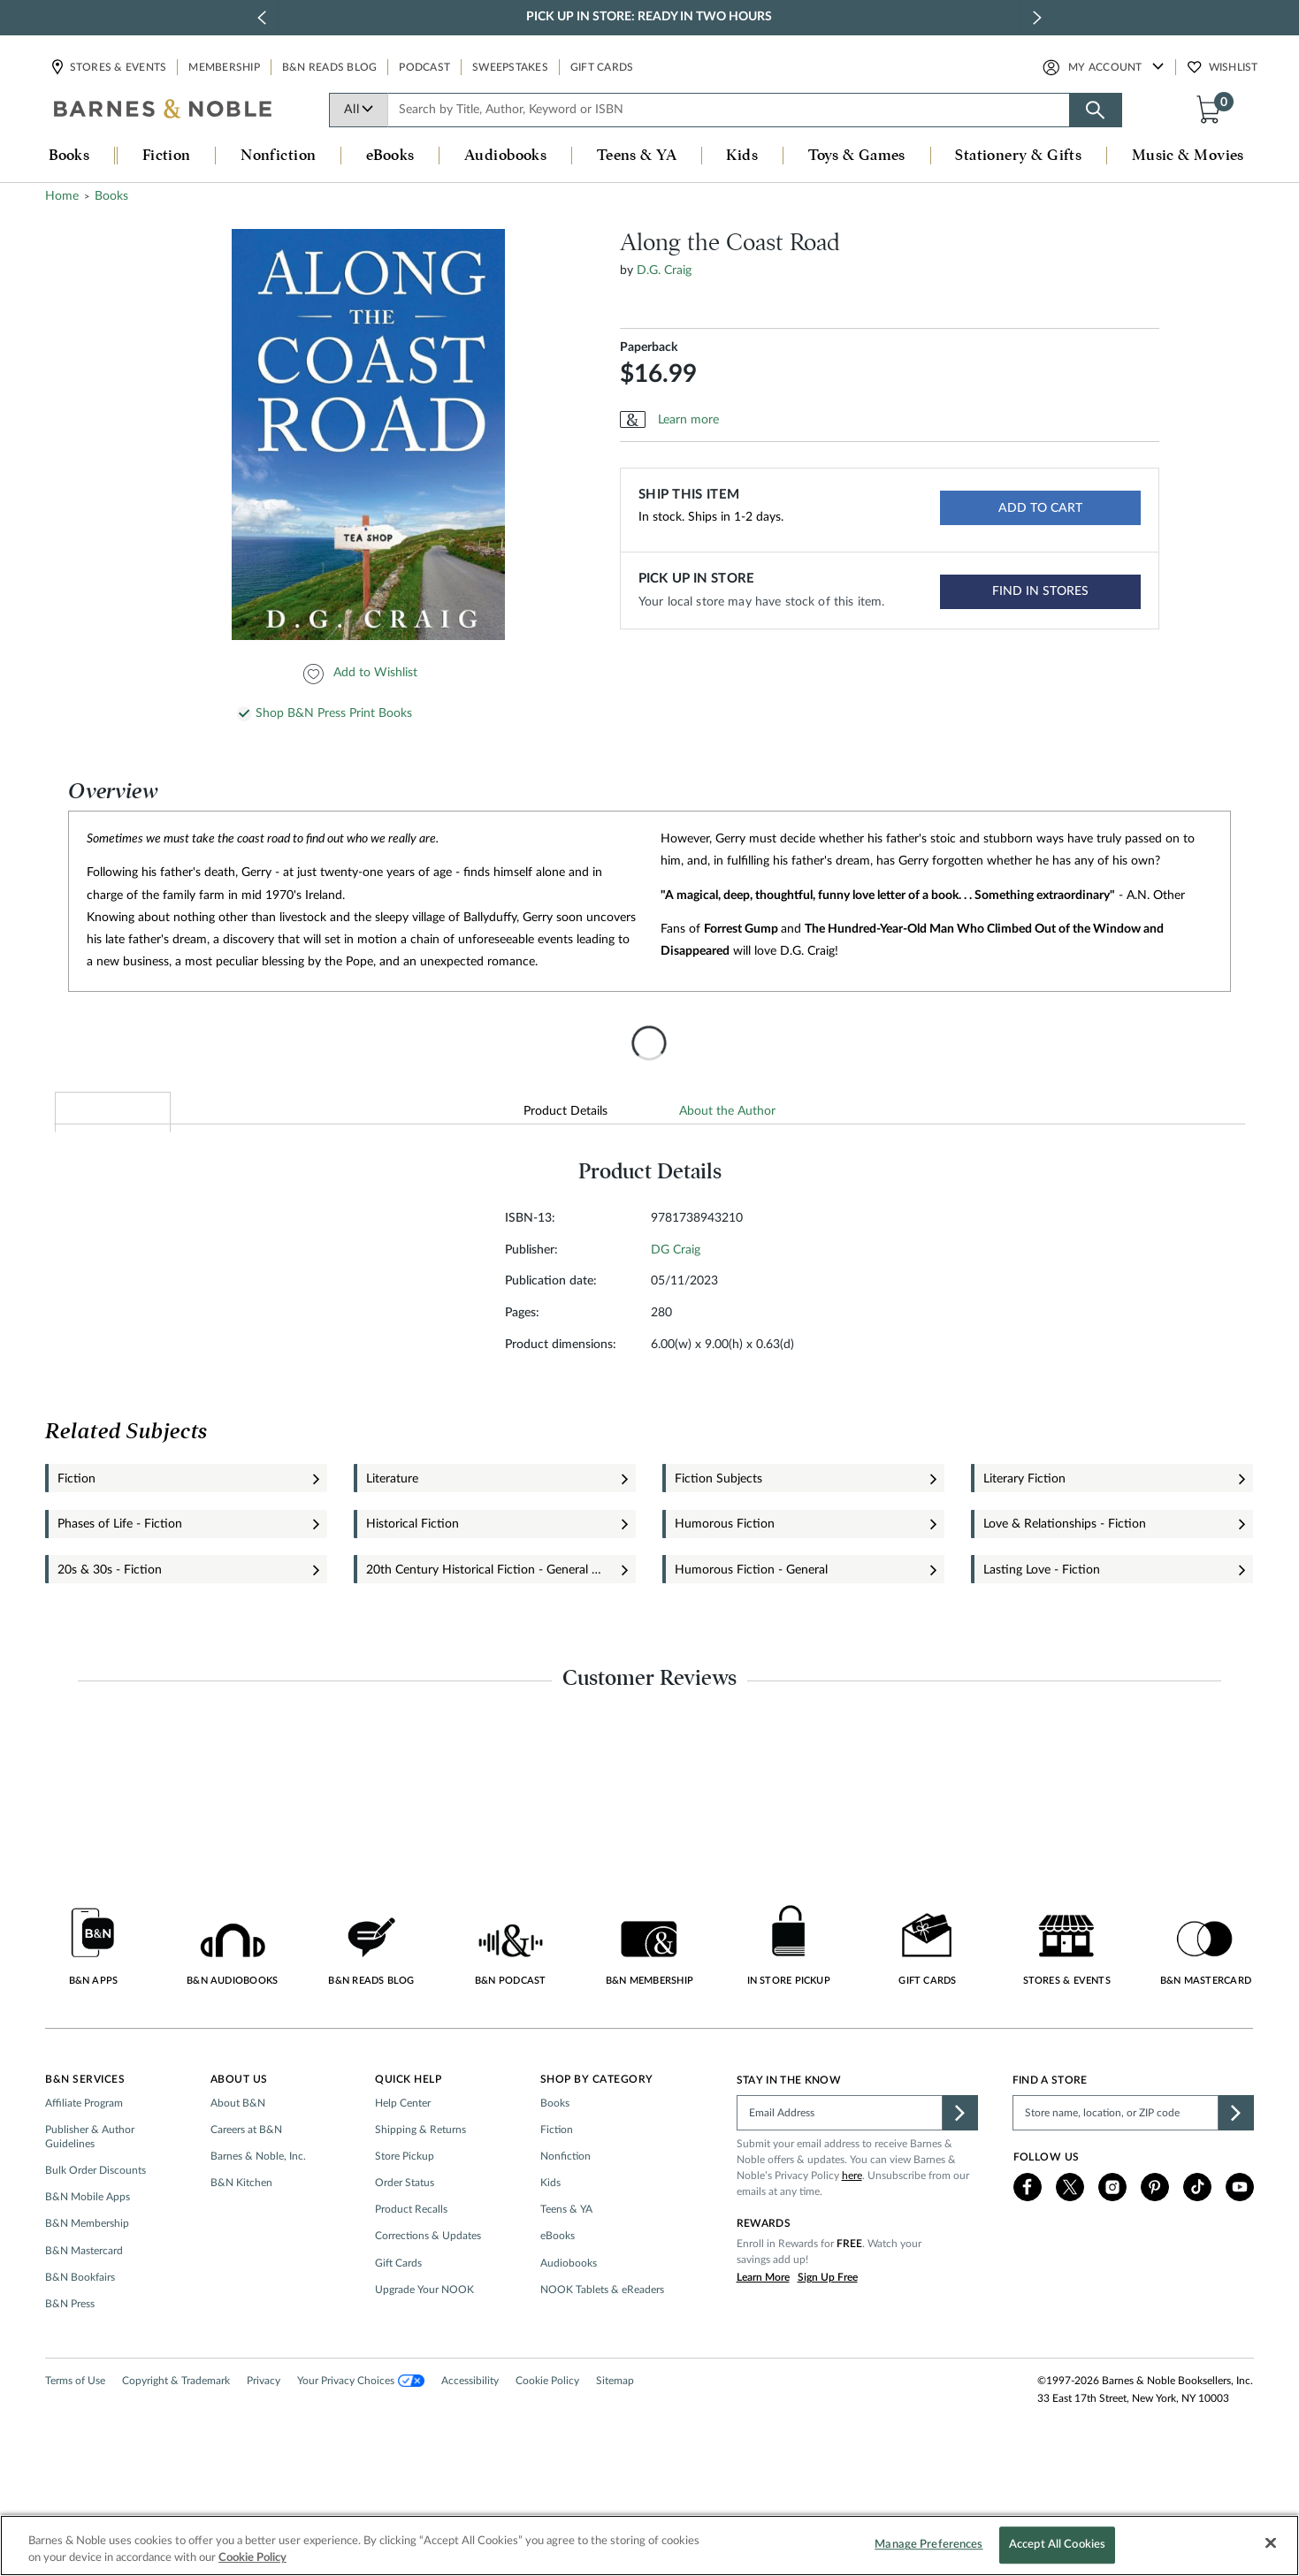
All (359, 109)
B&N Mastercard (84, 2305)
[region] (649, 2545)
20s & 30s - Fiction (109, 1641)
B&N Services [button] (85, 2134)
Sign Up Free (828, 2332)
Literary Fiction (1024, 1550)
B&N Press (70, 2359)
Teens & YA (566, 2265)
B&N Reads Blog (330, 67)
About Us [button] (239, 2134)
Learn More (763, 2332)
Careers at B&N (246, 2184)
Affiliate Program (84, 2158)
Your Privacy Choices (360, 2435)
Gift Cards (602, 67)
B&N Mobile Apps (87, 2252)
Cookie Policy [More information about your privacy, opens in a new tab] (252, 2558)
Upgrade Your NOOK (424, 2344)
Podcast (424, 67)
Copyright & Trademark (176, 2435)
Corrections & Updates (428, 2291)
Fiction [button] (166, 155)
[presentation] (649, 1115)
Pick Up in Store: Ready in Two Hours (649, 17)
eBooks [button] (390, 155)
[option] (371, 505)
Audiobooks (568, 2318)
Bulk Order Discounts (95, 2226)
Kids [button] (742, 155)
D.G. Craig (664, 342)
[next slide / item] (1037, 17)
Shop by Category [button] (596, 2134)
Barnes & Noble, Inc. (258, 2211)
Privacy (263, 2435)
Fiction (76, 1550)
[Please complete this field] (840, 2167)
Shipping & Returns (420, 2184)
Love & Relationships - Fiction (1064, 1595)
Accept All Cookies (1057, 2545)
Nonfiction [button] (279, 155)
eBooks (557, 2291)
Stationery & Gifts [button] (1018, 155)
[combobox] (728, 110)
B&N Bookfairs (80, 2332)
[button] (1212, 109)
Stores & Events (117, 67)
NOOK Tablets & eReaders (602, 2344)
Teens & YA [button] (637, 155)
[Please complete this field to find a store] (1115, 2167)
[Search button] (1095, 110)
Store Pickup (404, 2211)
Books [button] (69, 155)
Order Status (404, 2238)
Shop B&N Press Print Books (334, 785)
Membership (224, 67)
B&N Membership (87, 2279)
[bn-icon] (163, 110)
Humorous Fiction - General (751, 1641)
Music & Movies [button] (1188, 155)
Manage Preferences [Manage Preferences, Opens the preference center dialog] (928, 2545)
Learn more (688, 490)
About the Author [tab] (727, 1182)
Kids (550, 2238)
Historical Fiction (412, 1595)
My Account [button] (1105, 67)
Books (554, 2158)
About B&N (237, 2158)
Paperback (648, 419)
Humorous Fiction (725, 1595)
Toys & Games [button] (856, 155)
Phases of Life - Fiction (119, 1595)
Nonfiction (565, 2211)
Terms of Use (75, 2435)
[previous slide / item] (262, 17)
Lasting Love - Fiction (1041, 1641)
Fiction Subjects (718, 1550)
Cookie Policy (547, 2435)
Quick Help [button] (408, 2134)
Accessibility (470, 2435)
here (852, 2230)
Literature (392, 1550)
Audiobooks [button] (505, 155)
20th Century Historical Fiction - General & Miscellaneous (485, 1641)
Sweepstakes (510, 67)
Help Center (403, 2158)
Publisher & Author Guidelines (89, 2191)
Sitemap (615, 2435)
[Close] (1270, 2543)
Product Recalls (411, 2265)
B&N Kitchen (241, 2238)
